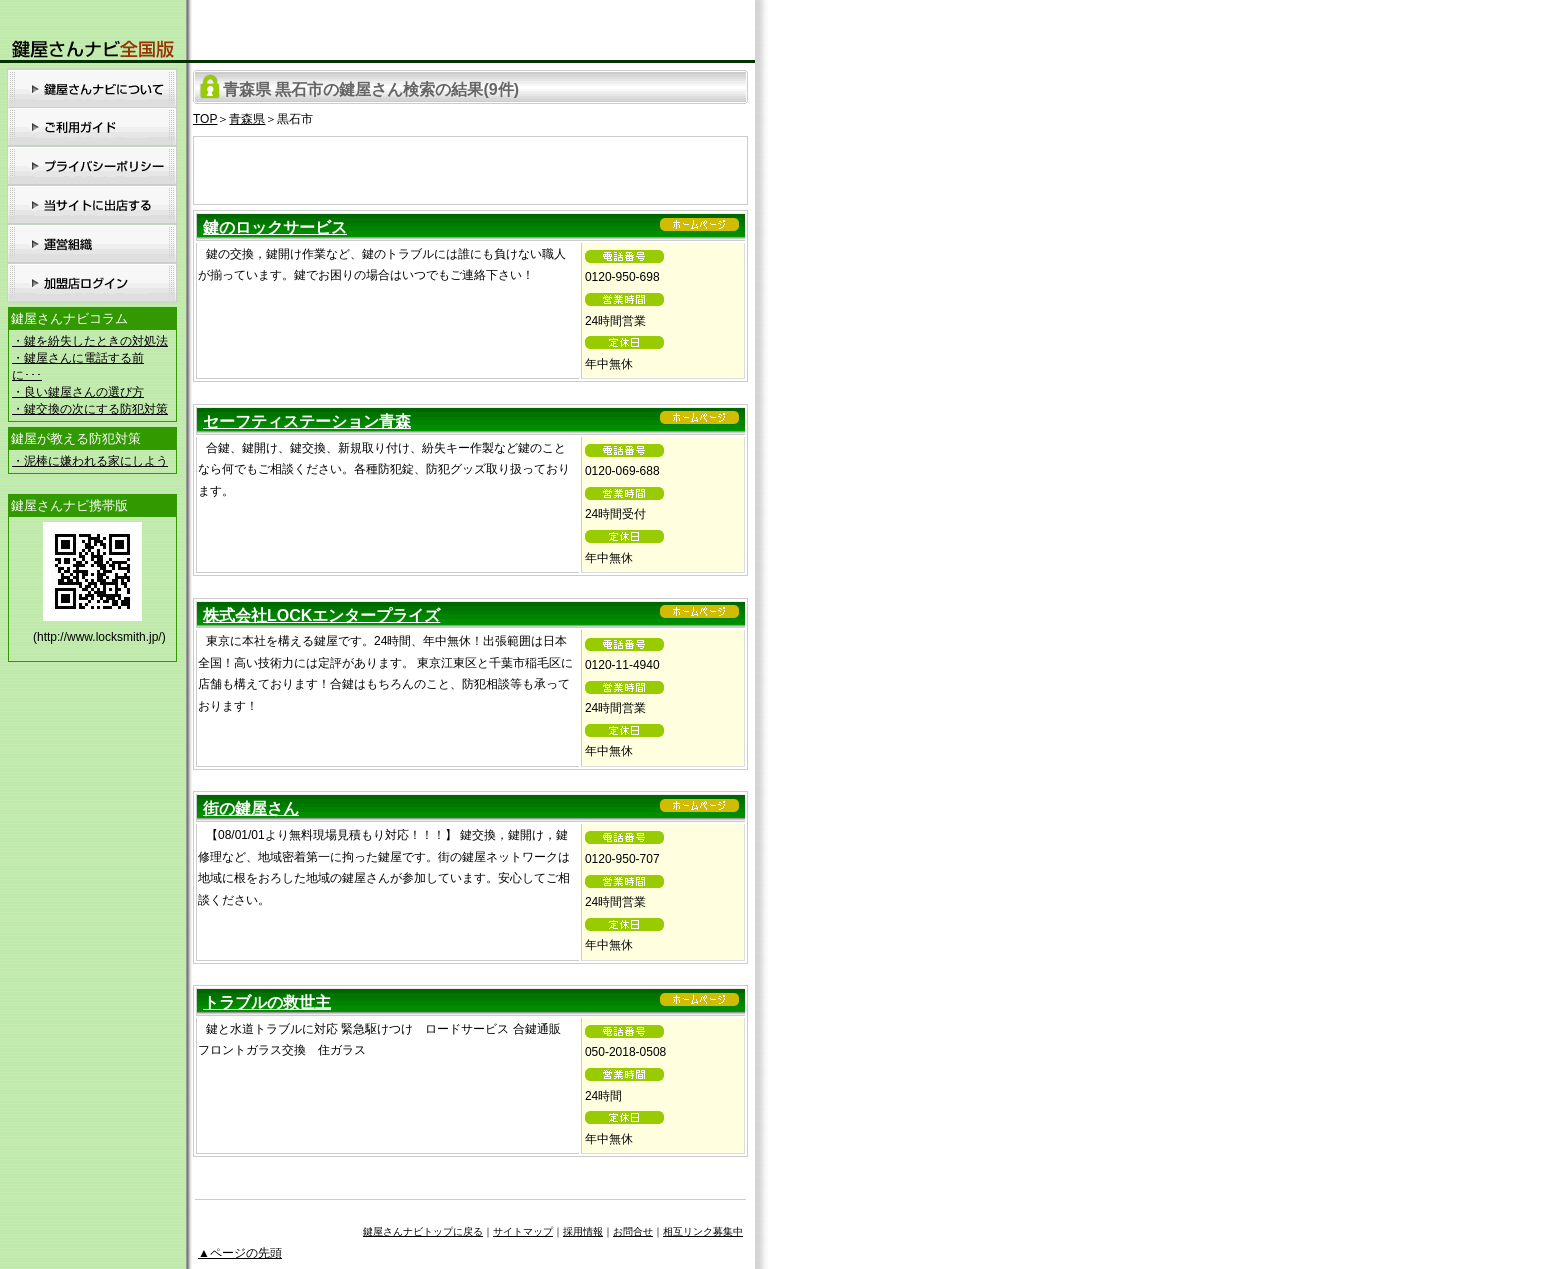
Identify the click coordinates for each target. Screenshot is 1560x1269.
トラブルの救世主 (267, 1002)
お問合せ (633, 1231)
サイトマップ (523, 1231)
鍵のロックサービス (275, 227)
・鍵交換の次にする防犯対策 (90, 409)
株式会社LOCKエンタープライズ (321, 615)
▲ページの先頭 (240, 1253)
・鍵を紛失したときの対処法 (90, 341)
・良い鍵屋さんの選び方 (78, 392)
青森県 (247, 119)
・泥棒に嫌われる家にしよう (90, 461)
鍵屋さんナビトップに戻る (423, 1231)
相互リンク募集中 (703, 1231)
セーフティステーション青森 (307, 421)
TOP (205, 119)
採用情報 (583, 1231)
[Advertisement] (471, 167)
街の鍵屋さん (251, 808)
